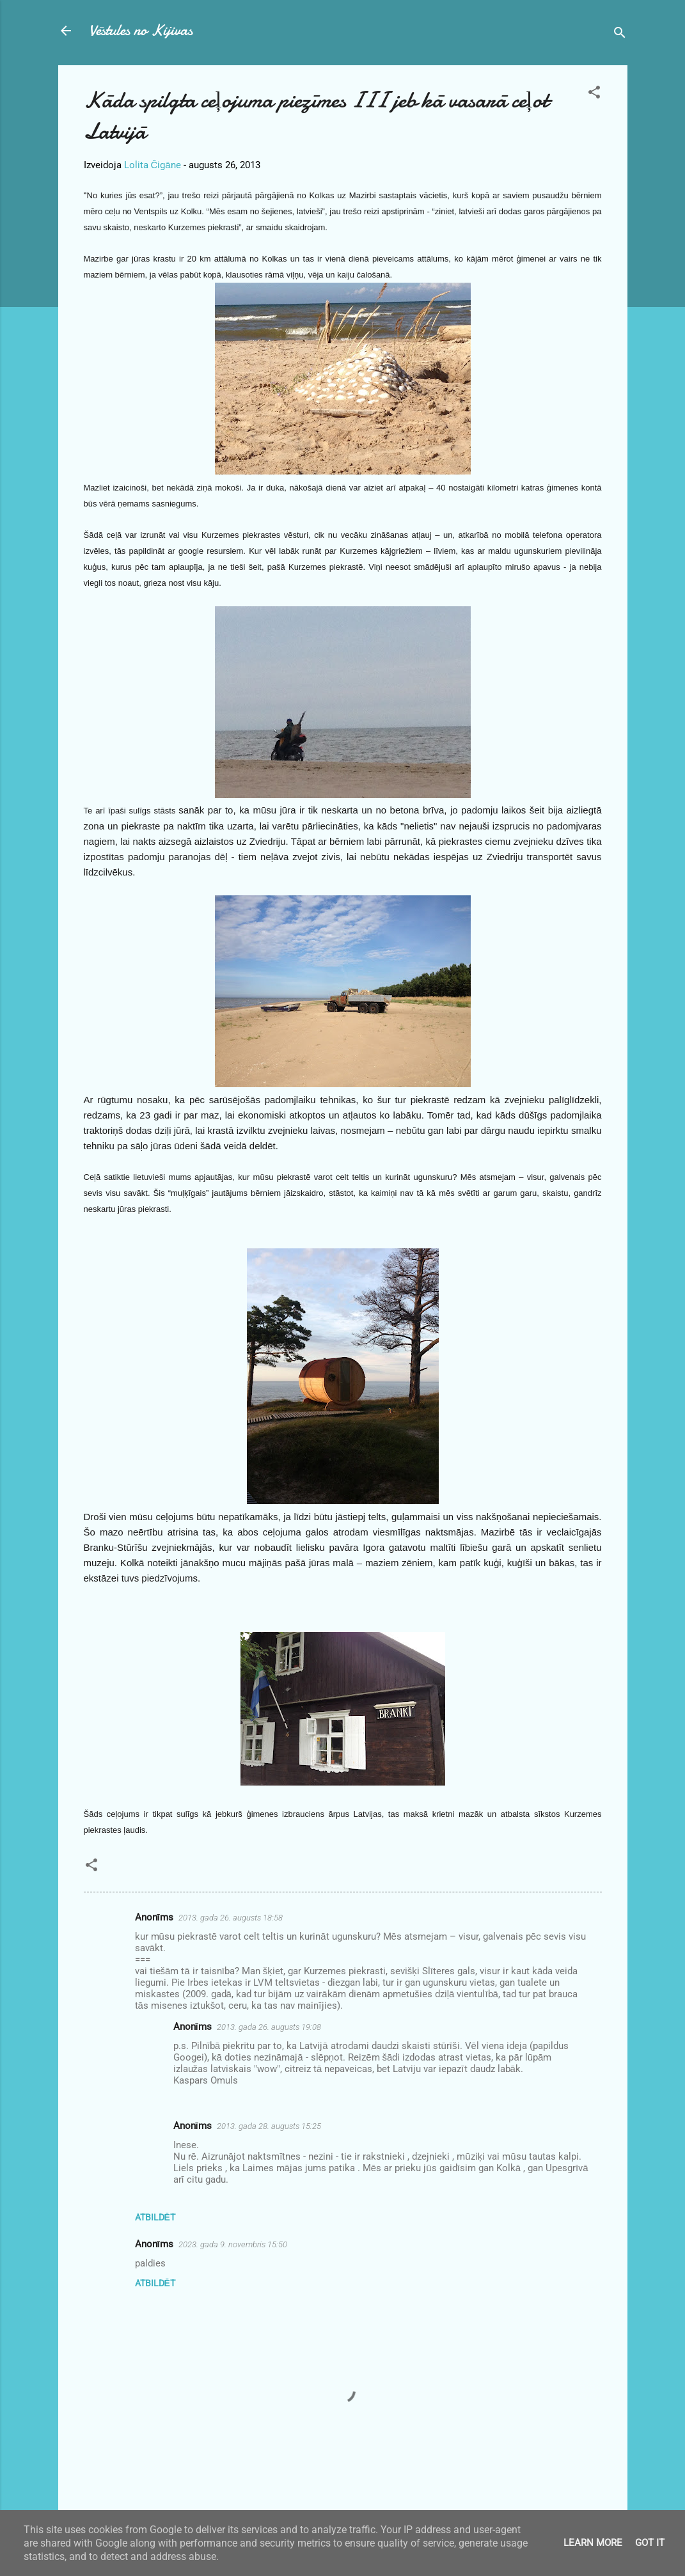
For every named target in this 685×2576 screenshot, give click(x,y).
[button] (594, 94)
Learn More (592, 2543)
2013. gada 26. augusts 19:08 (269, 2027)
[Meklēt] (619, 34)
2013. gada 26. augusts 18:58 (230, 1917)
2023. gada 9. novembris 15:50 (232, 2244)
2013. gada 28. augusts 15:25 (269, 2126)
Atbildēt (155, 2217)
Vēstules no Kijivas (141, 30)
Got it (650, 2543)
